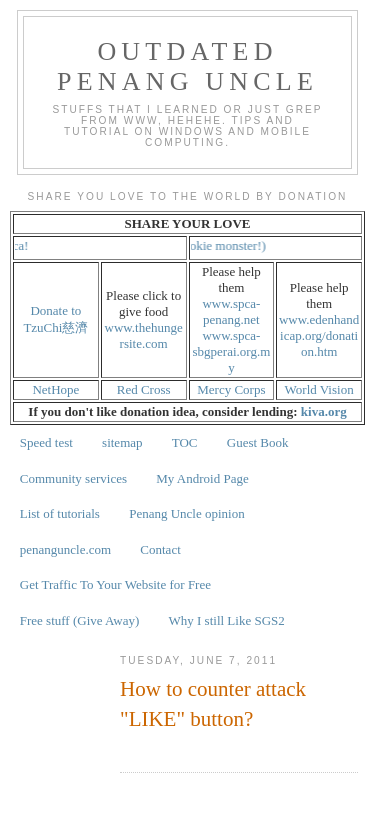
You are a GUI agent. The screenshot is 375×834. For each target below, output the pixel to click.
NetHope (55, 389)
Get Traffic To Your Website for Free (115, 584)
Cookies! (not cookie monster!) (196, 245)
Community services (73, 478)
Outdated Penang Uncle (187, 66)
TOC (185, 442)
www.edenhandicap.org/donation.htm (319, 335)
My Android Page (202, 478)
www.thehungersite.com (144, 335)
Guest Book (258, 442)
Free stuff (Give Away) (80, 620)
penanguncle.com (65, 549)
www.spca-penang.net (231, 311)
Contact (160, 549)
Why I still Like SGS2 (227, 620)
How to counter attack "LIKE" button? (213, 703)
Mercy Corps (231, 389)
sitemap (122, 442)
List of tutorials (60, 513)
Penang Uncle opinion (187, 513)
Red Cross (144, 389)
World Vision (319, 389)
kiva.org (324, 411)
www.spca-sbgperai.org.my (232, 351)
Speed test (46, 442)
